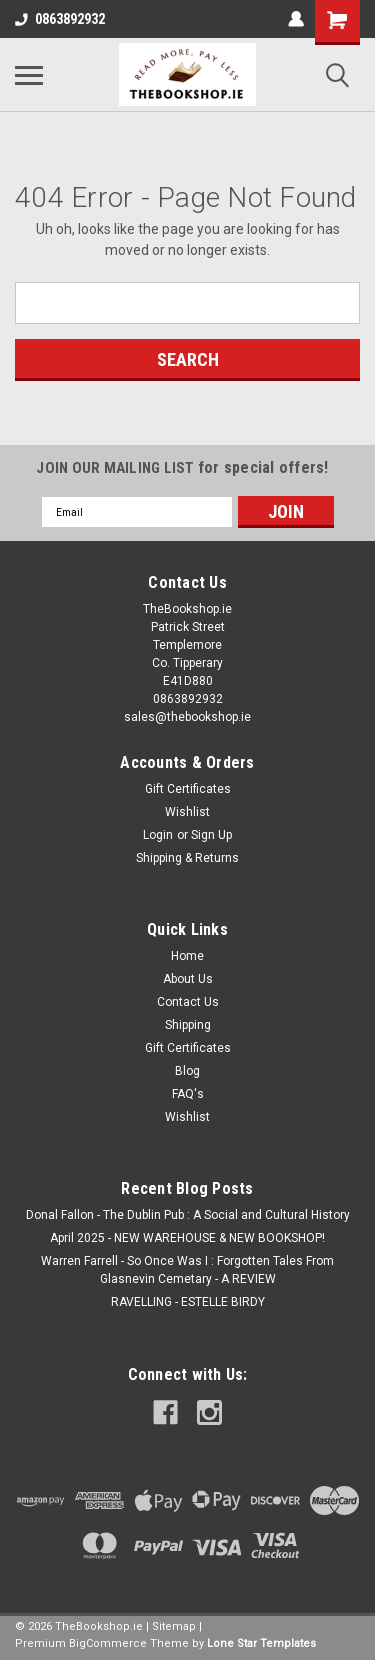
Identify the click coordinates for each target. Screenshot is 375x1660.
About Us (188, 979)
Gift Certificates (188, 789)
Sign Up (211, 835)
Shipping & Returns (187, 858)
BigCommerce (108, 1643)
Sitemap (174, 1626)
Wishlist (187, 812)
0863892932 (60, 19)
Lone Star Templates (261, 1643)
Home (187, 956)
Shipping (188, 1025)
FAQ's (188, 1094)
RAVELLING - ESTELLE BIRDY (188, 1302)
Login (158, 835)
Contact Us (188, 1002)
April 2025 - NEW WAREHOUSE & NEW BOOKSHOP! (187, 1238)
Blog (187, 1071)
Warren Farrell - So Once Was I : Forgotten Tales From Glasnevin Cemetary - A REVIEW (187, 1270)
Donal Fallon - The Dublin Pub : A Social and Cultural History (188, 1215)
